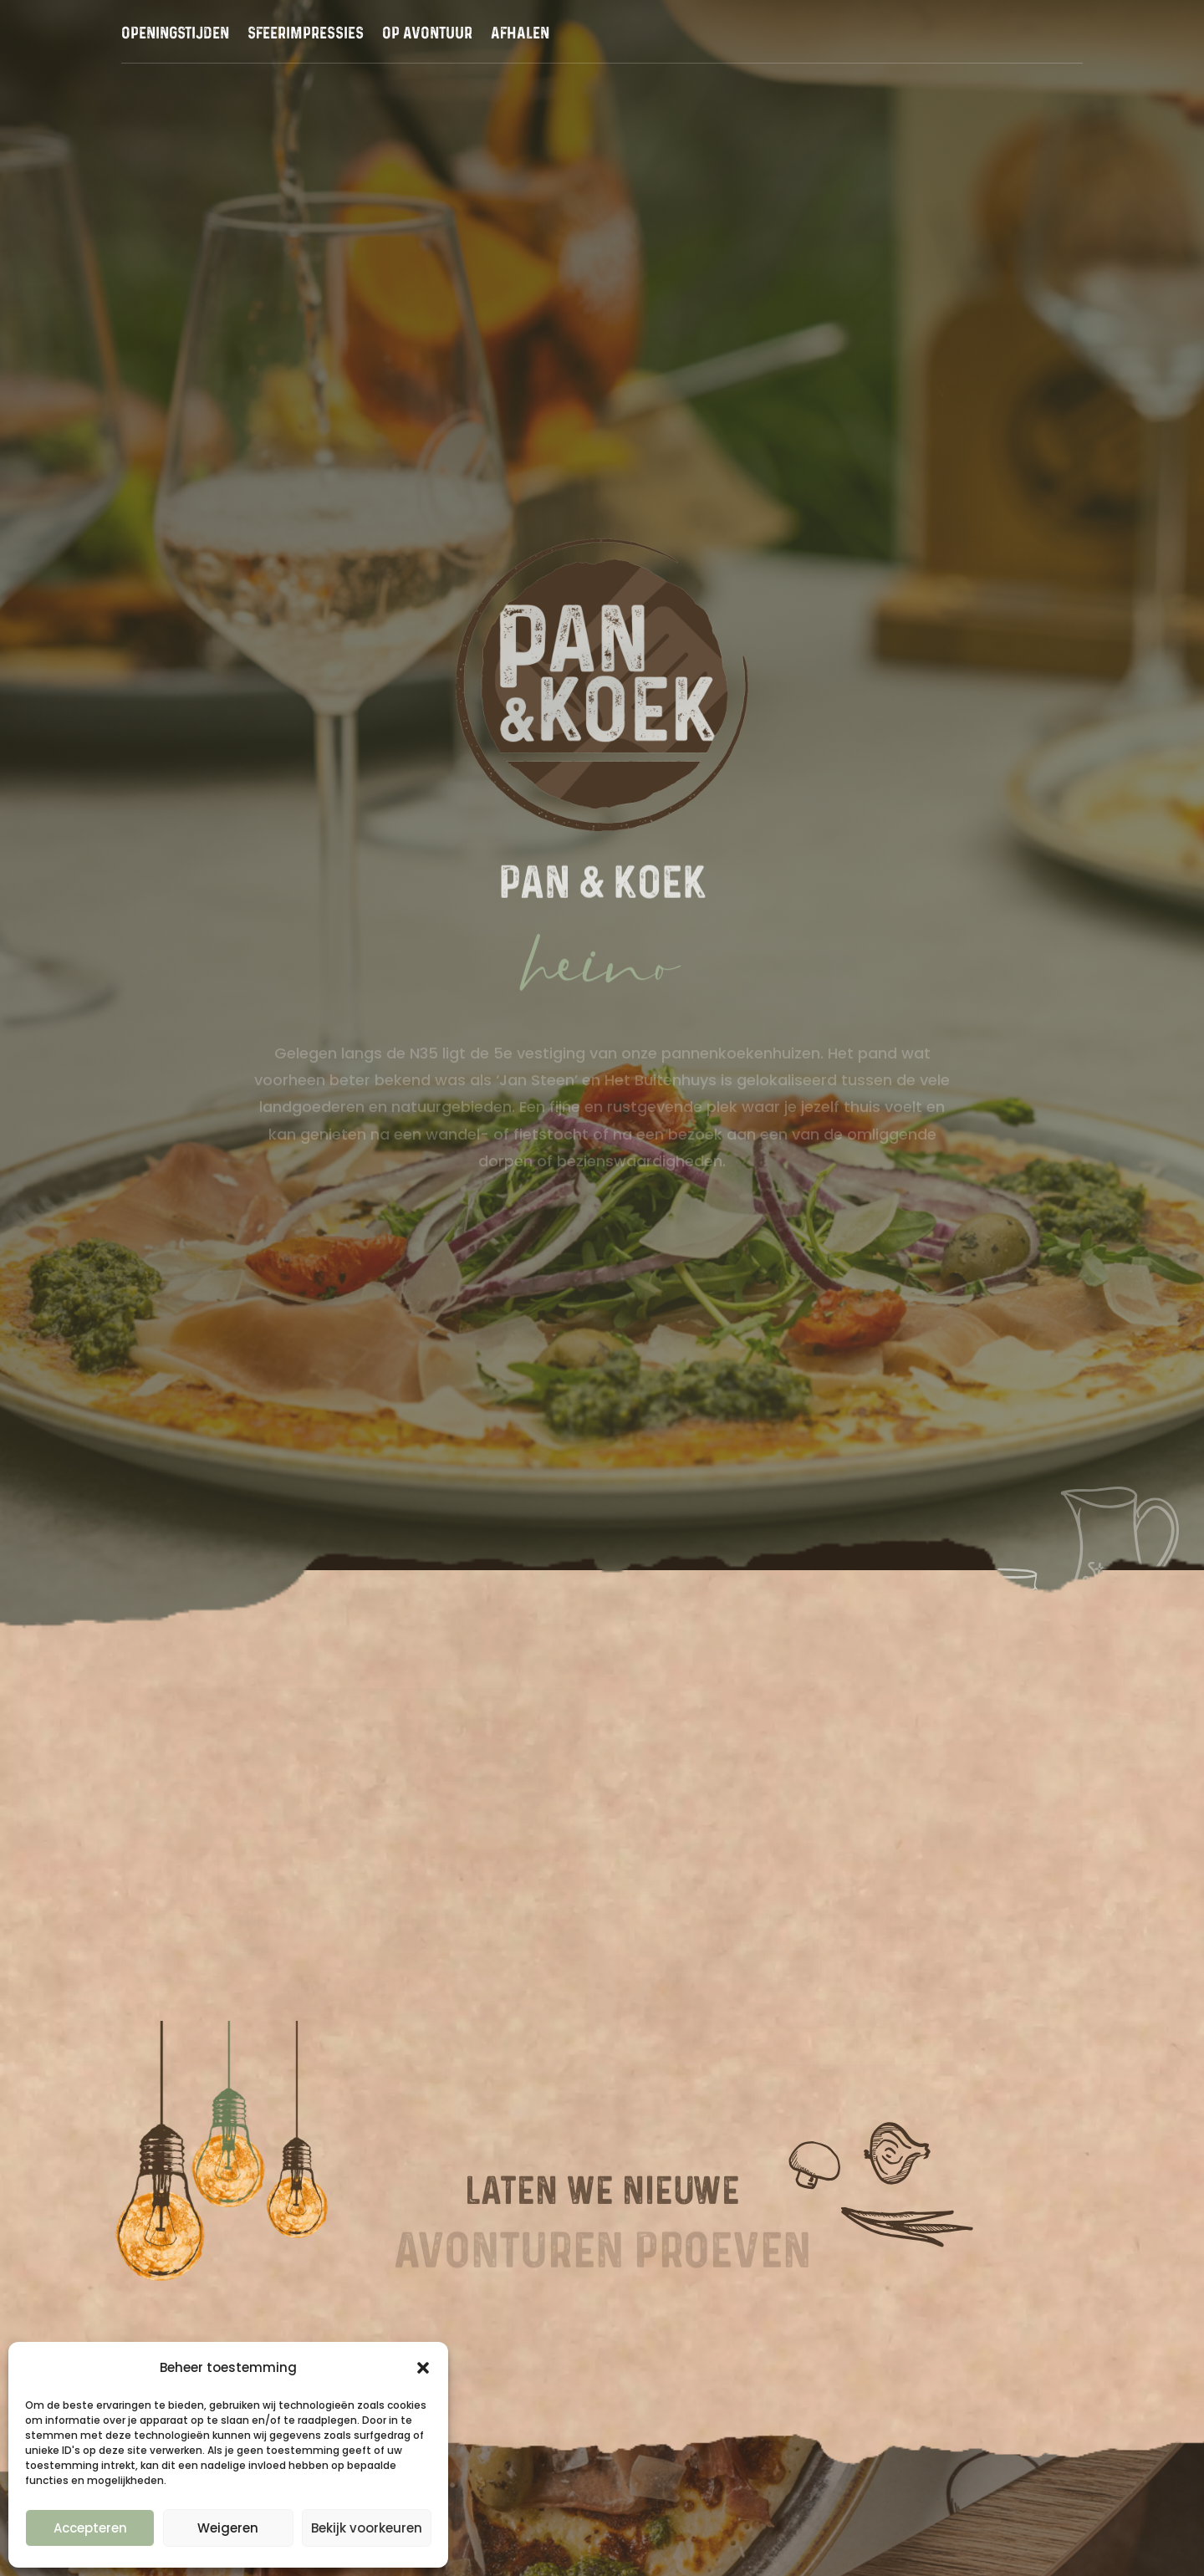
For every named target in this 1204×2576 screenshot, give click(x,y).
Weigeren (227, 2528)
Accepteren (90, 2528)
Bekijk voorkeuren (366, 2528)
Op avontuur (427, 35)
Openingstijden (175, 35)
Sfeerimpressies (305, 35)
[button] (423, 2367)
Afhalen (520, 35)
